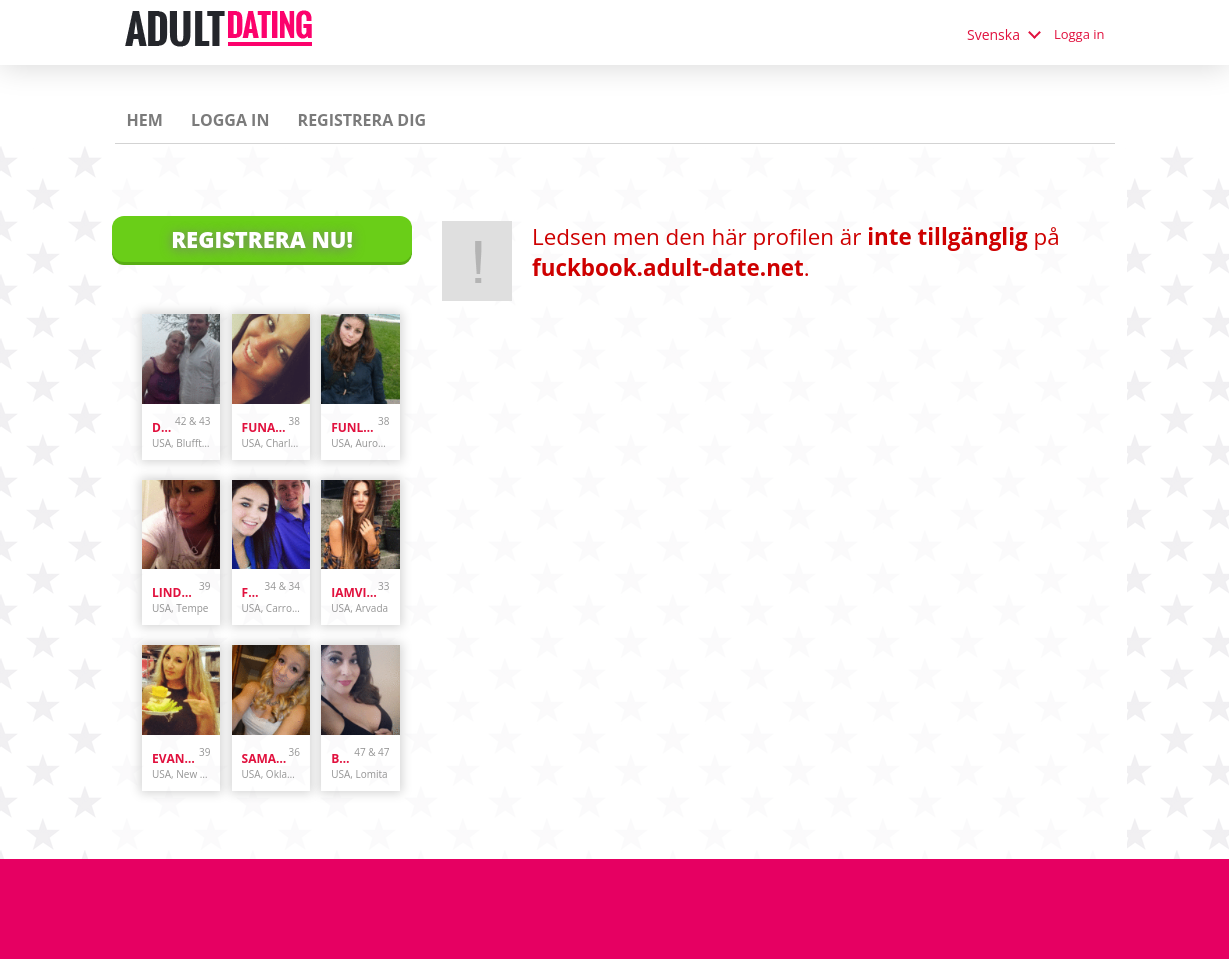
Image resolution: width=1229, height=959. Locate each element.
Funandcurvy (265, 427)
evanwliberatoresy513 (175, 758)
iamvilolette (354, 592)
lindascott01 (175, 592)
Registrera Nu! (262, 239)
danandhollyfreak (163, 427)
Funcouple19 (253, 592)
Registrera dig (362, 120)
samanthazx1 (265, 758)
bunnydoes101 (342, 758)
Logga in (1079, 34)
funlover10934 (354, 427)
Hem (145, 120)
